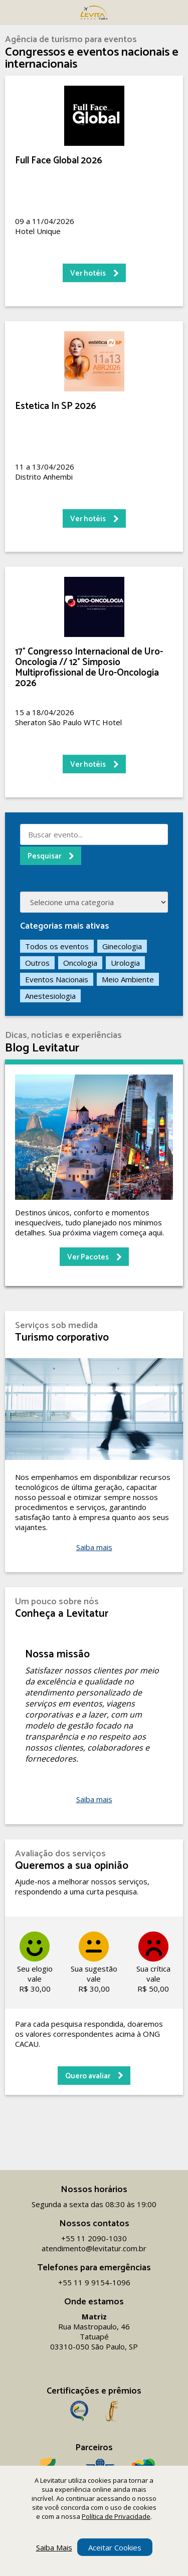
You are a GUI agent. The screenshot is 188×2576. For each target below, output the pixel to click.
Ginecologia (122, 946)
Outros (37, 963)
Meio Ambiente (128, 979)
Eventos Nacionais (56, 979)
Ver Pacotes (88, 1257)
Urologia (125, 963)
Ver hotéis (88, 273)
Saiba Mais (54, 2547)
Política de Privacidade (116, 2516)
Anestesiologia (50, 996)
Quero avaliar (87, 2076)
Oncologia (80, 963)
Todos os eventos (57, 946)
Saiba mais (94, 1547)
